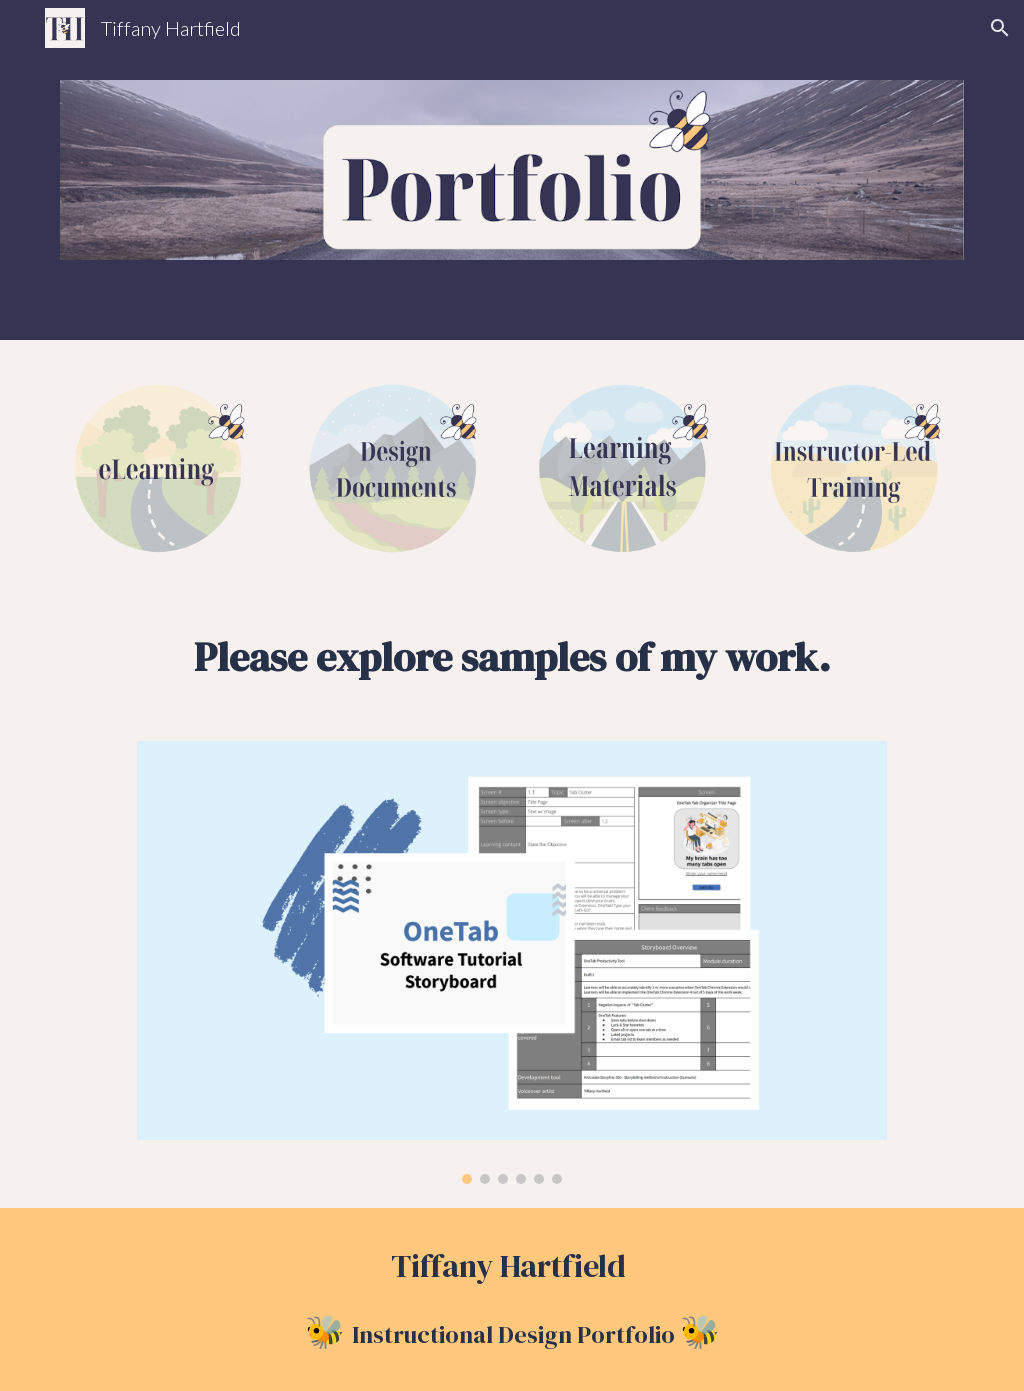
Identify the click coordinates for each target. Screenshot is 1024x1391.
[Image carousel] (512, 963)
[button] (1000, 28)
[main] (512, 657)
